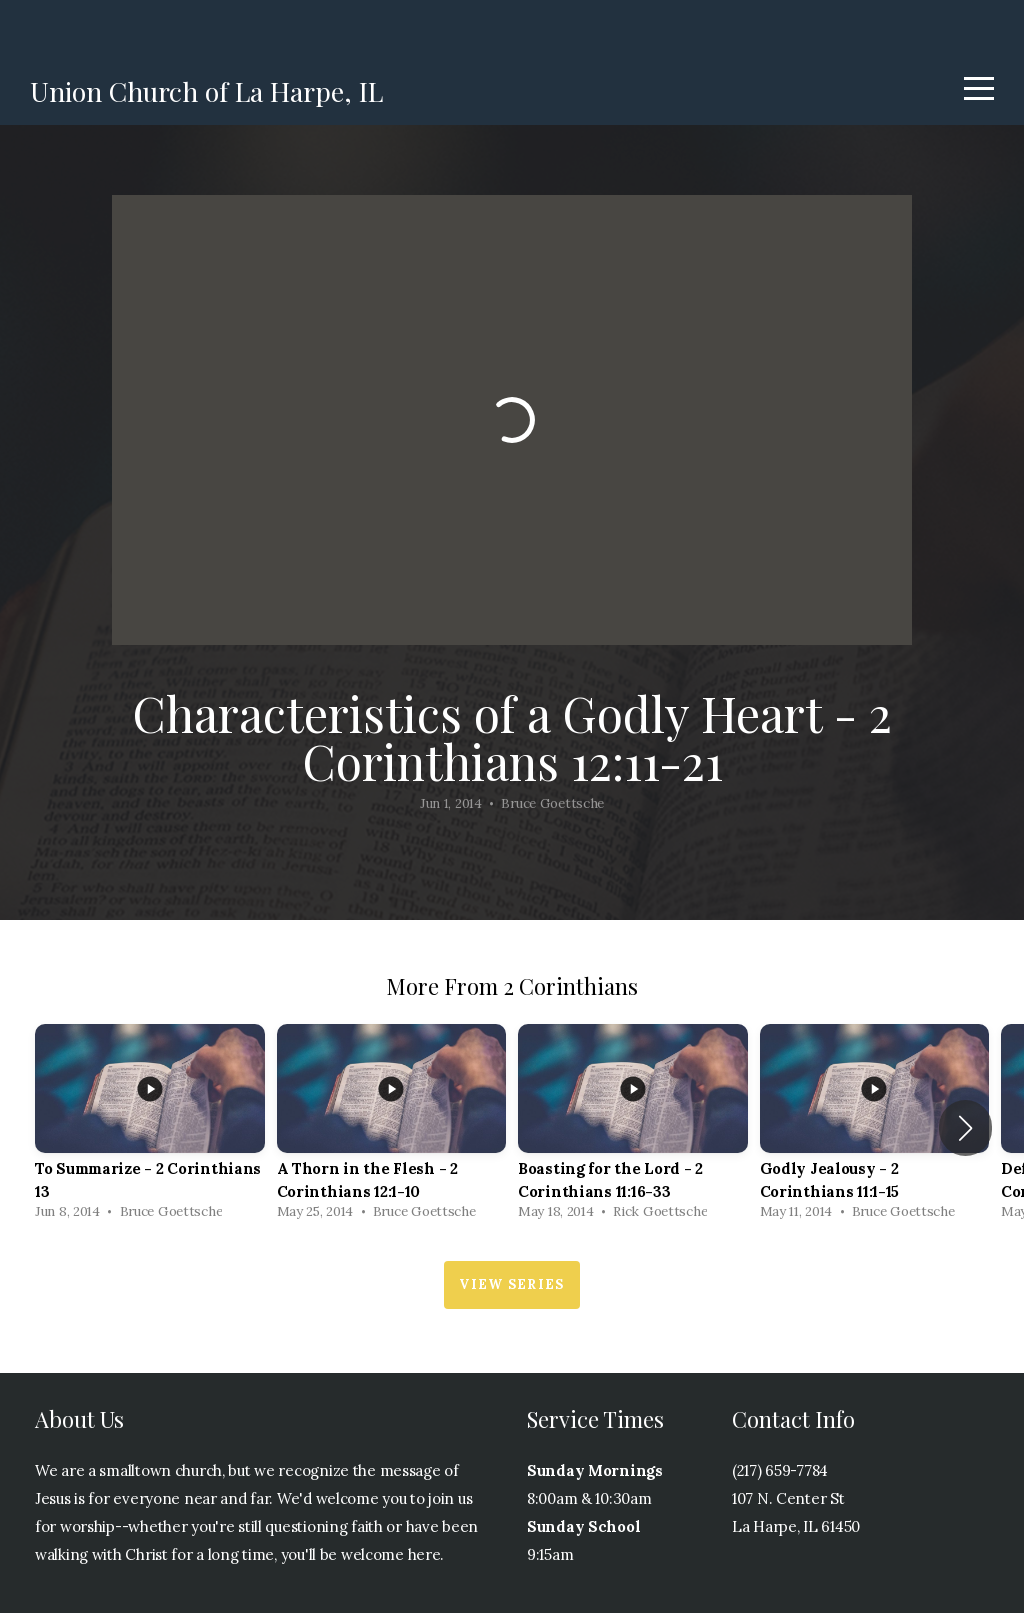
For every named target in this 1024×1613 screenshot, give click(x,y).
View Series (511, 1284)
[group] (150, 1127)
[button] (965, 1128)
